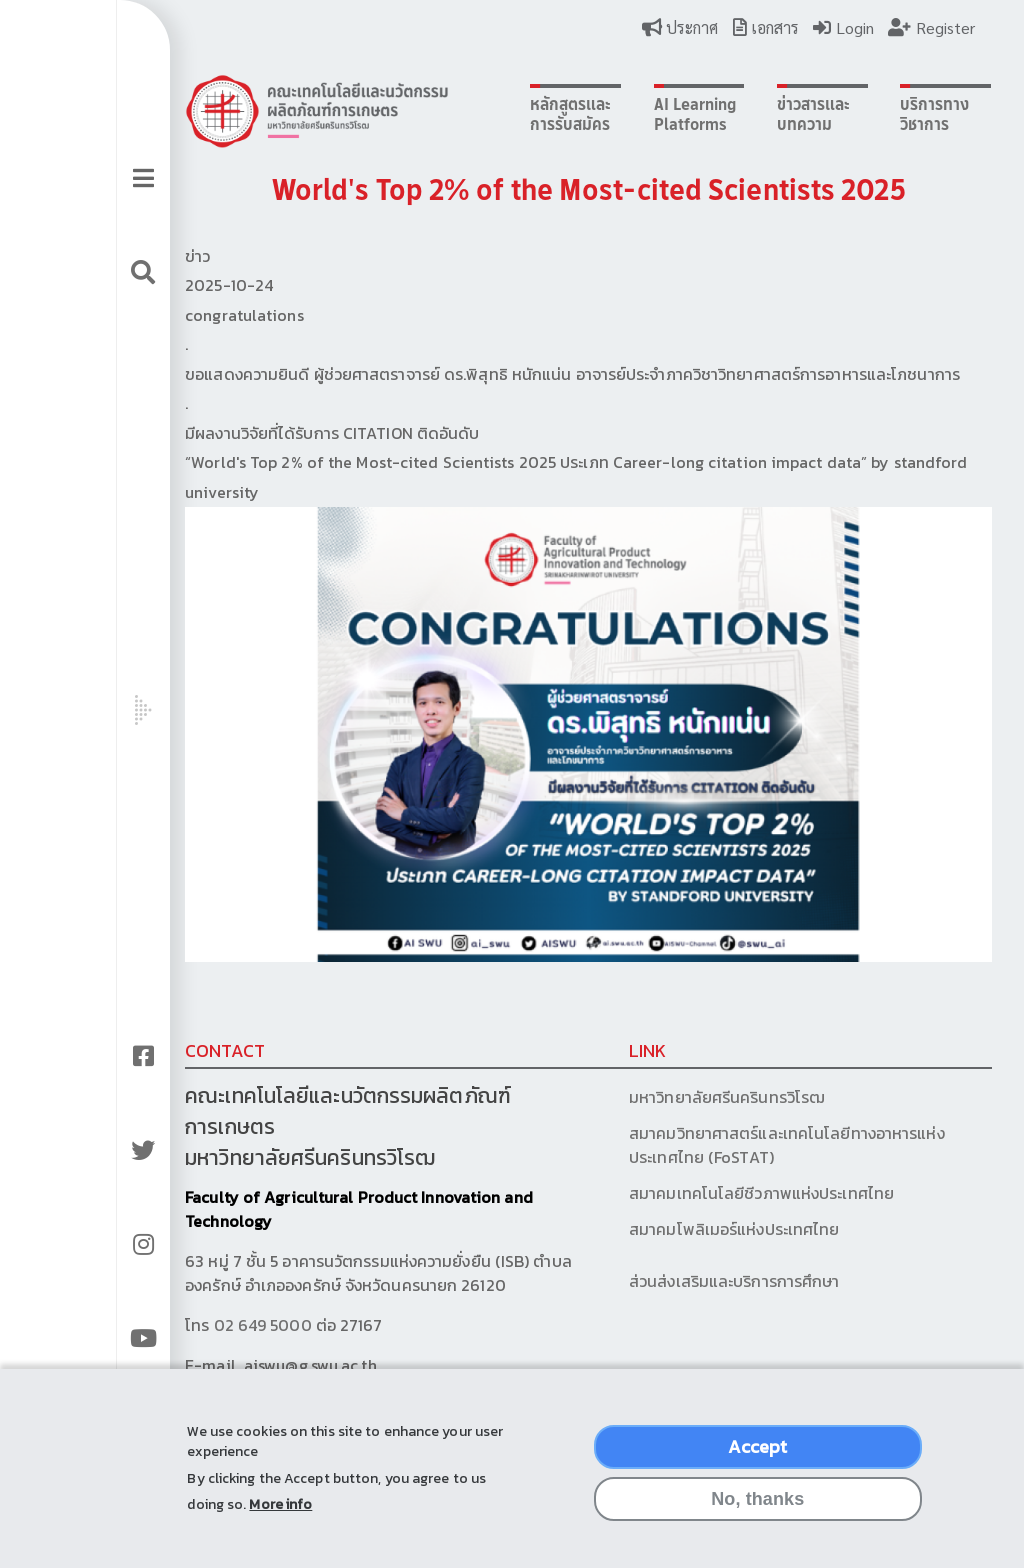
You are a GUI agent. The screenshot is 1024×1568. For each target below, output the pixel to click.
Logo (291, 111)
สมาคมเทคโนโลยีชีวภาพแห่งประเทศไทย (702, 1189)
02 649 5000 (236, 1321)
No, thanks (757, 1501)
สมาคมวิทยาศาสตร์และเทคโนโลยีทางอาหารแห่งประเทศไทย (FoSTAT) (728, 1141)
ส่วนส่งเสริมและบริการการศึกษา (677, 1277)
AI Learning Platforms (634, 114)
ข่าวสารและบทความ (744, 114)
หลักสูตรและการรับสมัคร (519, 114)
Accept (757, 1448)
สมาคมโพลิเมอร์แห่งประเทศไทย (675, 1225)
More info (280, 1506)
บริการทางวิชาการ (856, 114)
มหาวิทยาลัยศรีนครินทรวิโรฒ (668, 1093)
